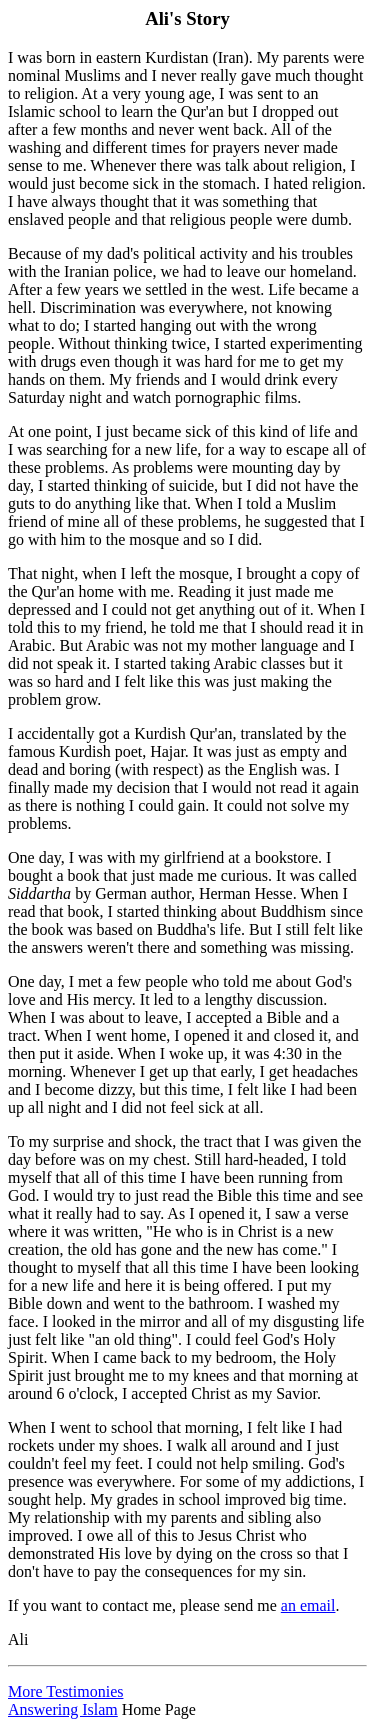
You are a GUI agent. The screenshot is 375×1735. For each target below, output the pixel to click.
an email (308, 1605)
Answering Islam (63, 1709)
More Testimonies (65, 1691)
